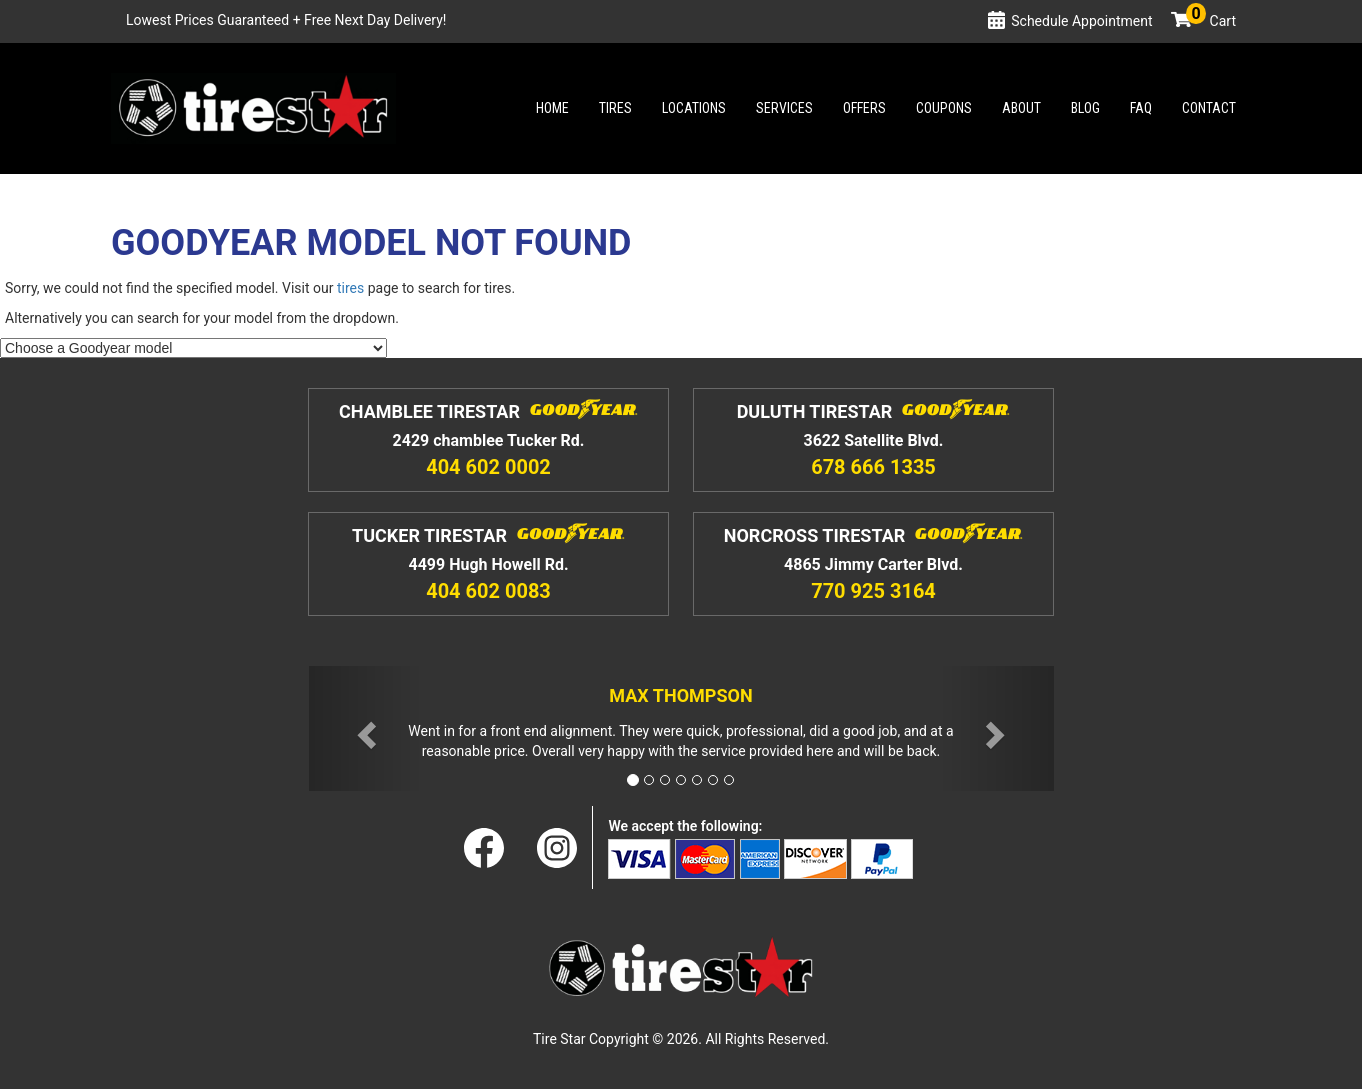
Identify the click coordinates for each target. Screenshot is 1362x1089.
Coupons (944, 108)
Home (552, 108)
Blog (1085, 108)
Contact (1209, 108)
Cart (1211, 21)
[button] (365, 728)
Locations (694, 108)
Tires (615, 108)
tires (350, 288)
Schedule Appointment (1081, 21)
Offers (864, 108)
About (1021, 108)
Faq (1141, 108)
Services (784, 108)
